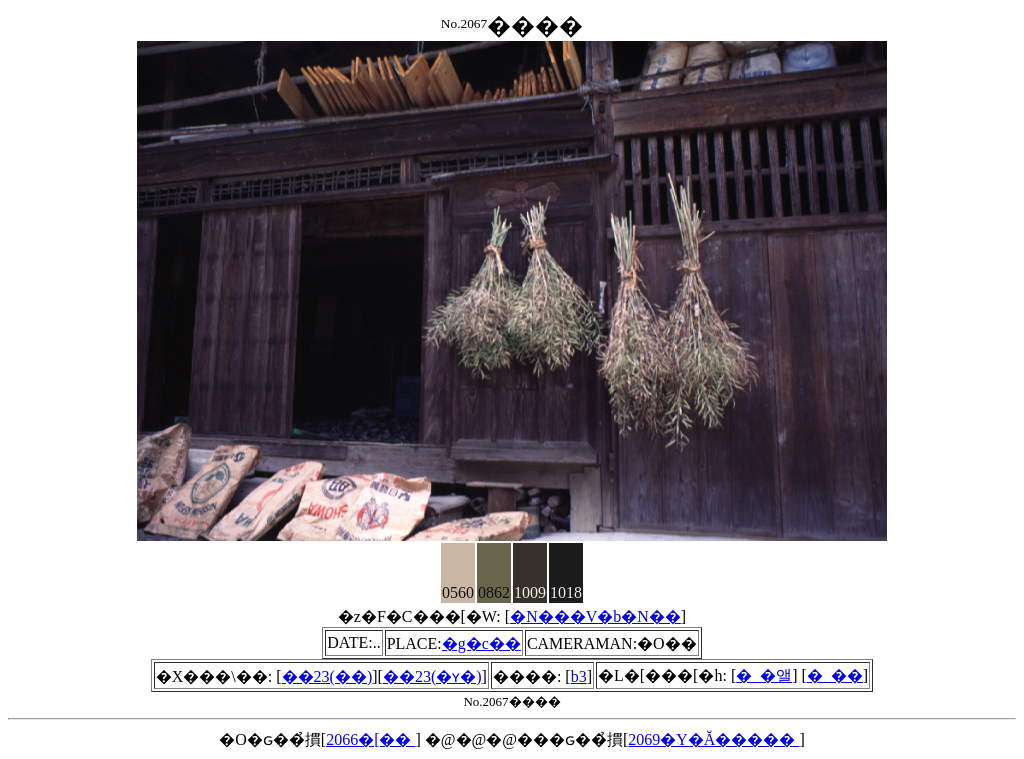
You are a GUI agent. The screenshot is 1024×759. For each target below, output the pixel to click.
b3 (579, 676)
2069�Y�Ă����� (713, 739)
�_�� (835, 675)
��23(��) (327, 676)
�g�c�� (481, 643)
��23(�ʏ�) (432, 676)
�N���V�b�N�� (595, 616)
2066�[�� (370, 739)
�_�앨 (764, 675)
